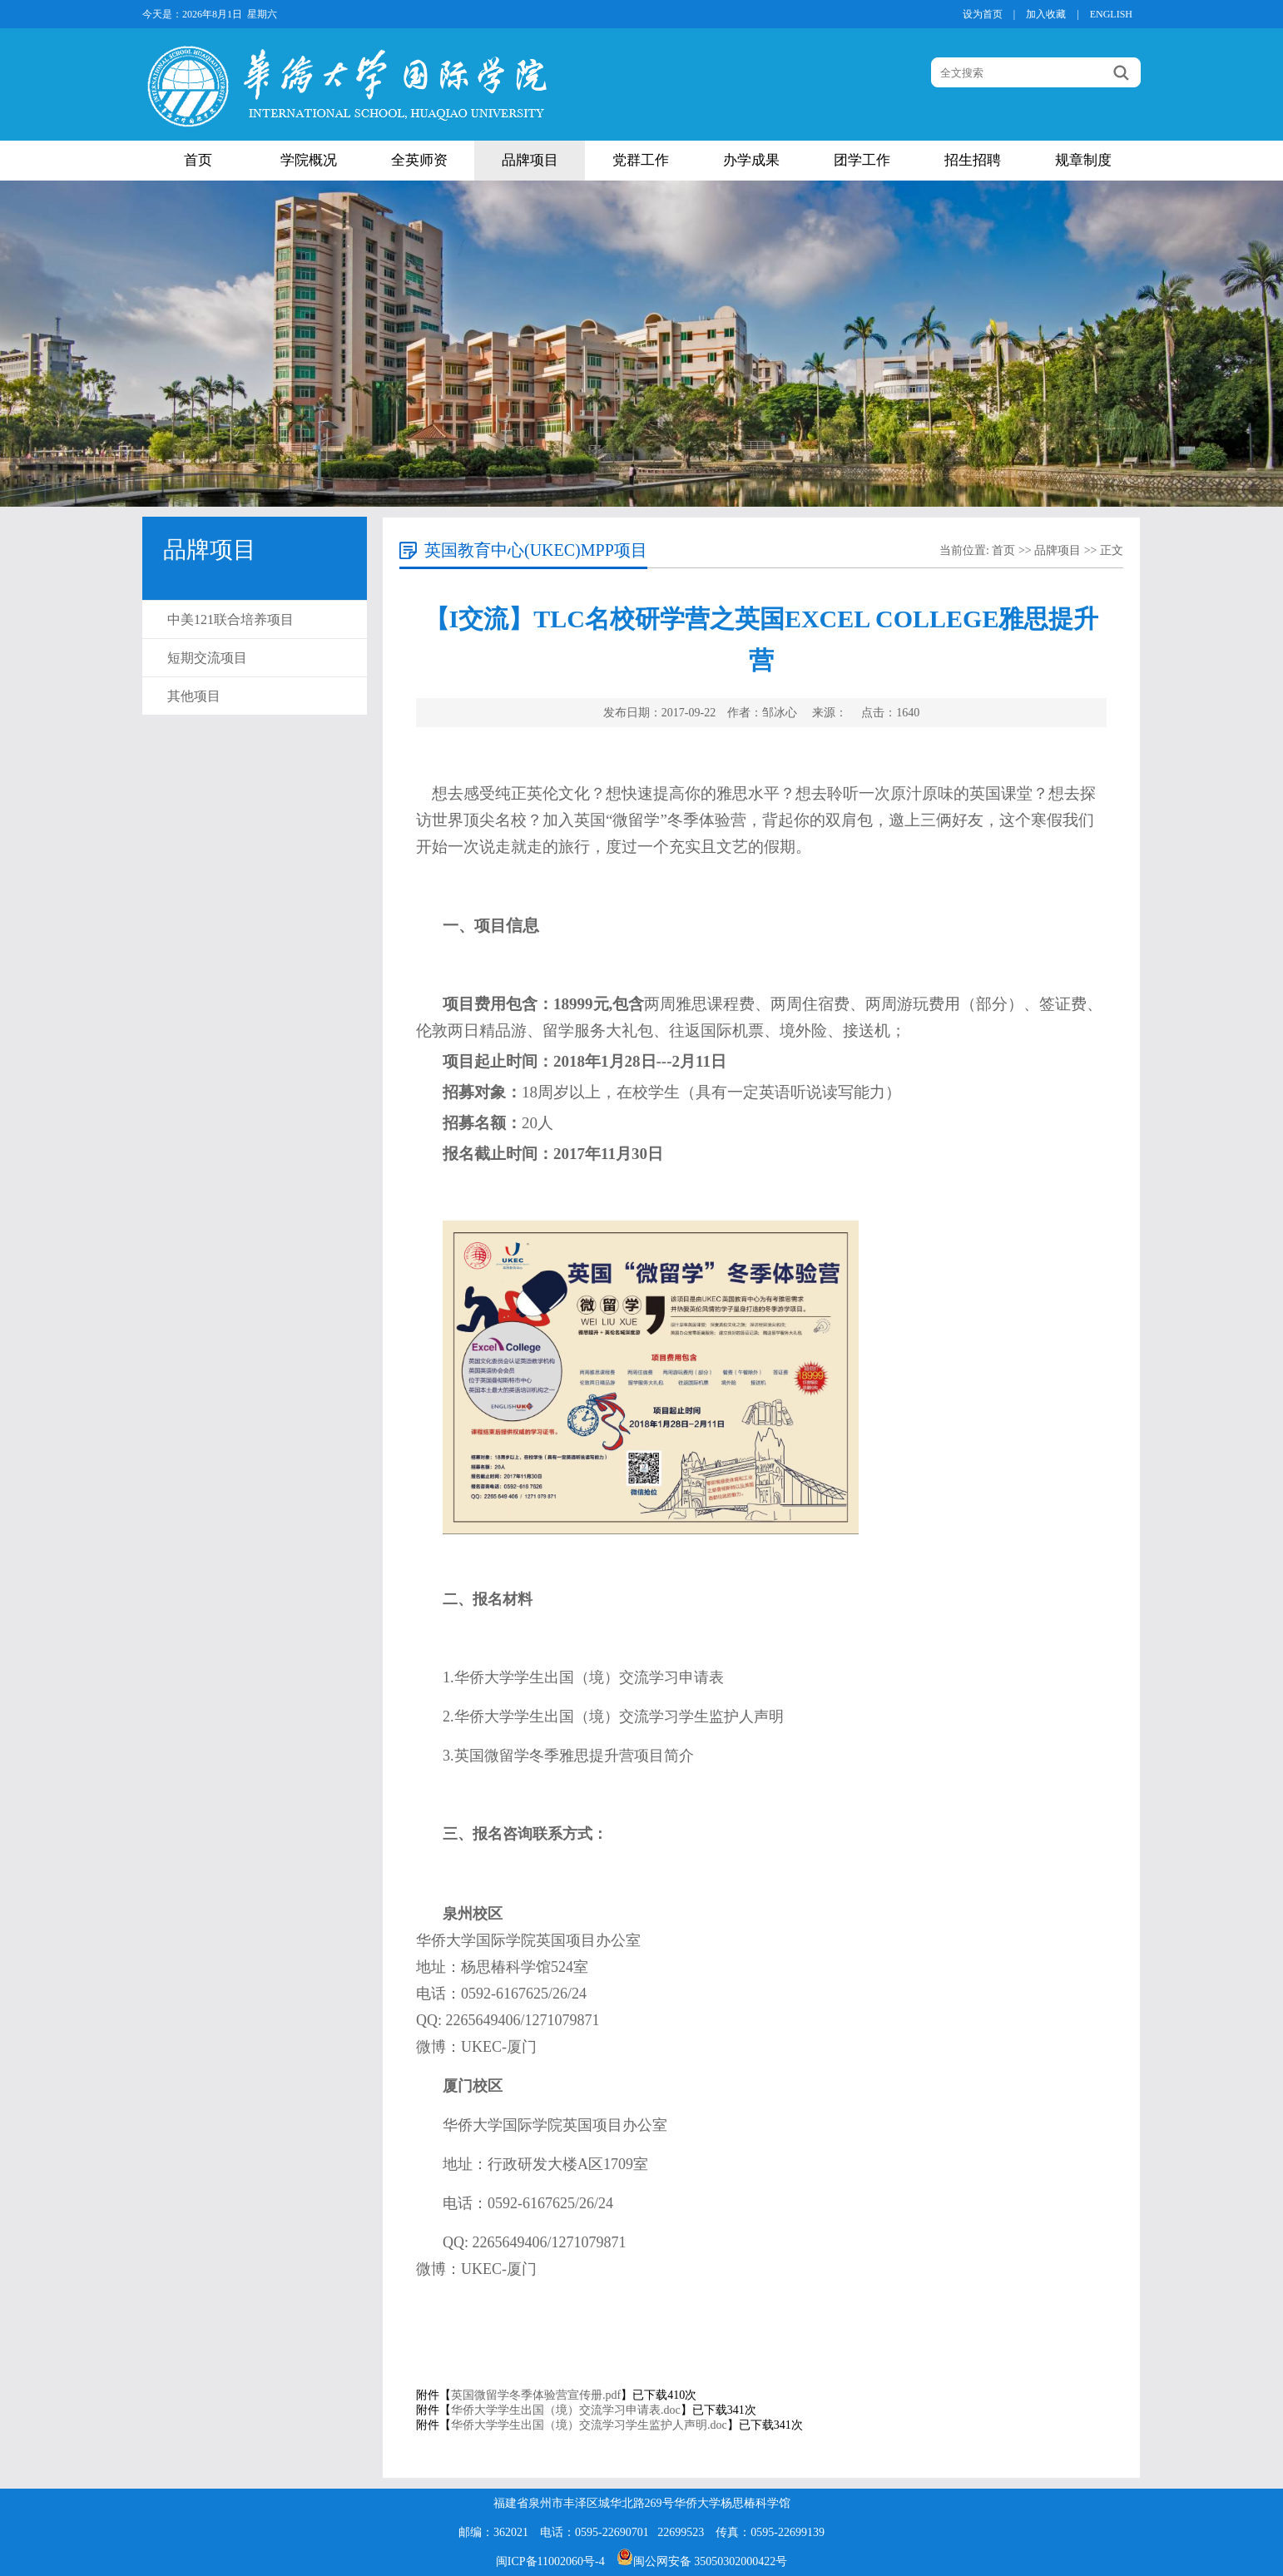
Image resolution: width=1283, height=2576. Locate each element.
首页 (198, 160)
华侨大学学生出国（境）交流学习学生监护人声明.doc (589, 2425)
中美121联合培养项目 (230, 619)
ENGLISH (1111, 14)
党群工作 (640, 160)
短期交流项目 (207, 658)
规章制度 (1083, 160)
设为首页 (983, 14)
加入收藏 (1046, 14)
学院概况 (308, 160)
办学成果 (751, 160)
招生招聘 (972, 160)
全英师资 (419, 160)
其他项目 (193, 696)
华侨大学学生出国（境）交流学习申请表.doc (566, 2410)
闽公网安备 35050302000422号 (702, 2561)
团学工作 (862, 160)
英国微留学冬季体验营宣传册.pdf (536, 2395)
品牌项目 (530, 160)
